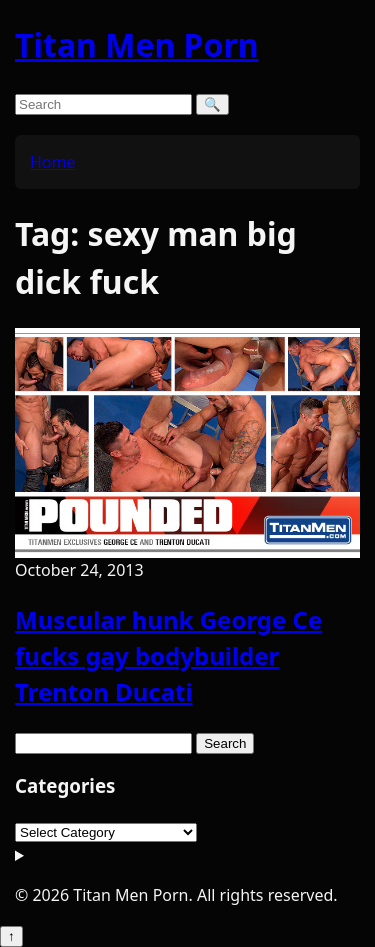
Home (53, 162)
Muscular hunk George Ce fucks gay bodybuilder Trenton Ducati (168, 655)
